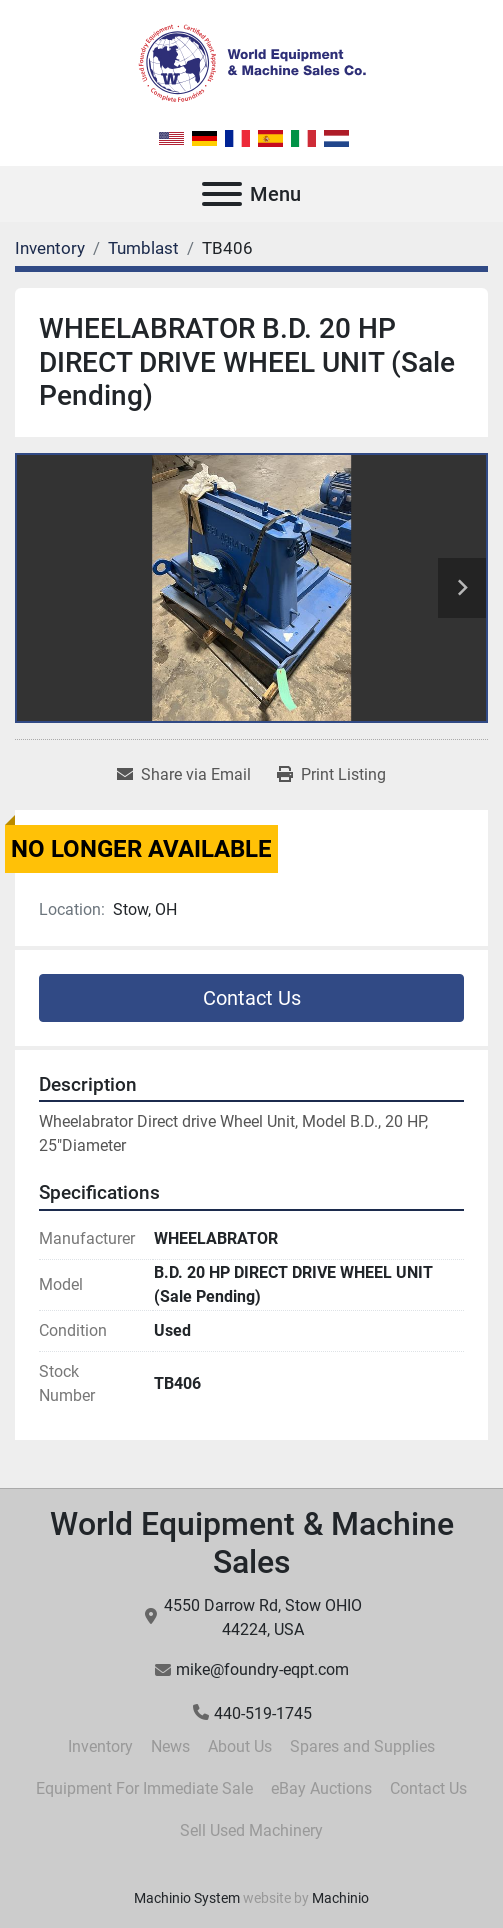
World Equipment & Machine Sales (252, 1543)
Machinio (340, 1898)
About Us (240, 1746)
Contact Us (252, 998)
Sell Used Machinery (251, 1830)
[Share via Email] (184, 775)
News (170, 1746)
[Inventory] (50, 248)
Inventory (100, 1746)
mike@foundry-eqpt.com (262, 1669)
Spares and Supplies (362, 1746)
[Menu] (222, 194)
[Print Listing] (331, 775)
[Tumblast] (143, 248)
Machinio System (187, 1898)
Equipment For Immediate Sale (144, 1788)
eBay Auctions (321, 1788)
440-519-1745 (263, 1713)
